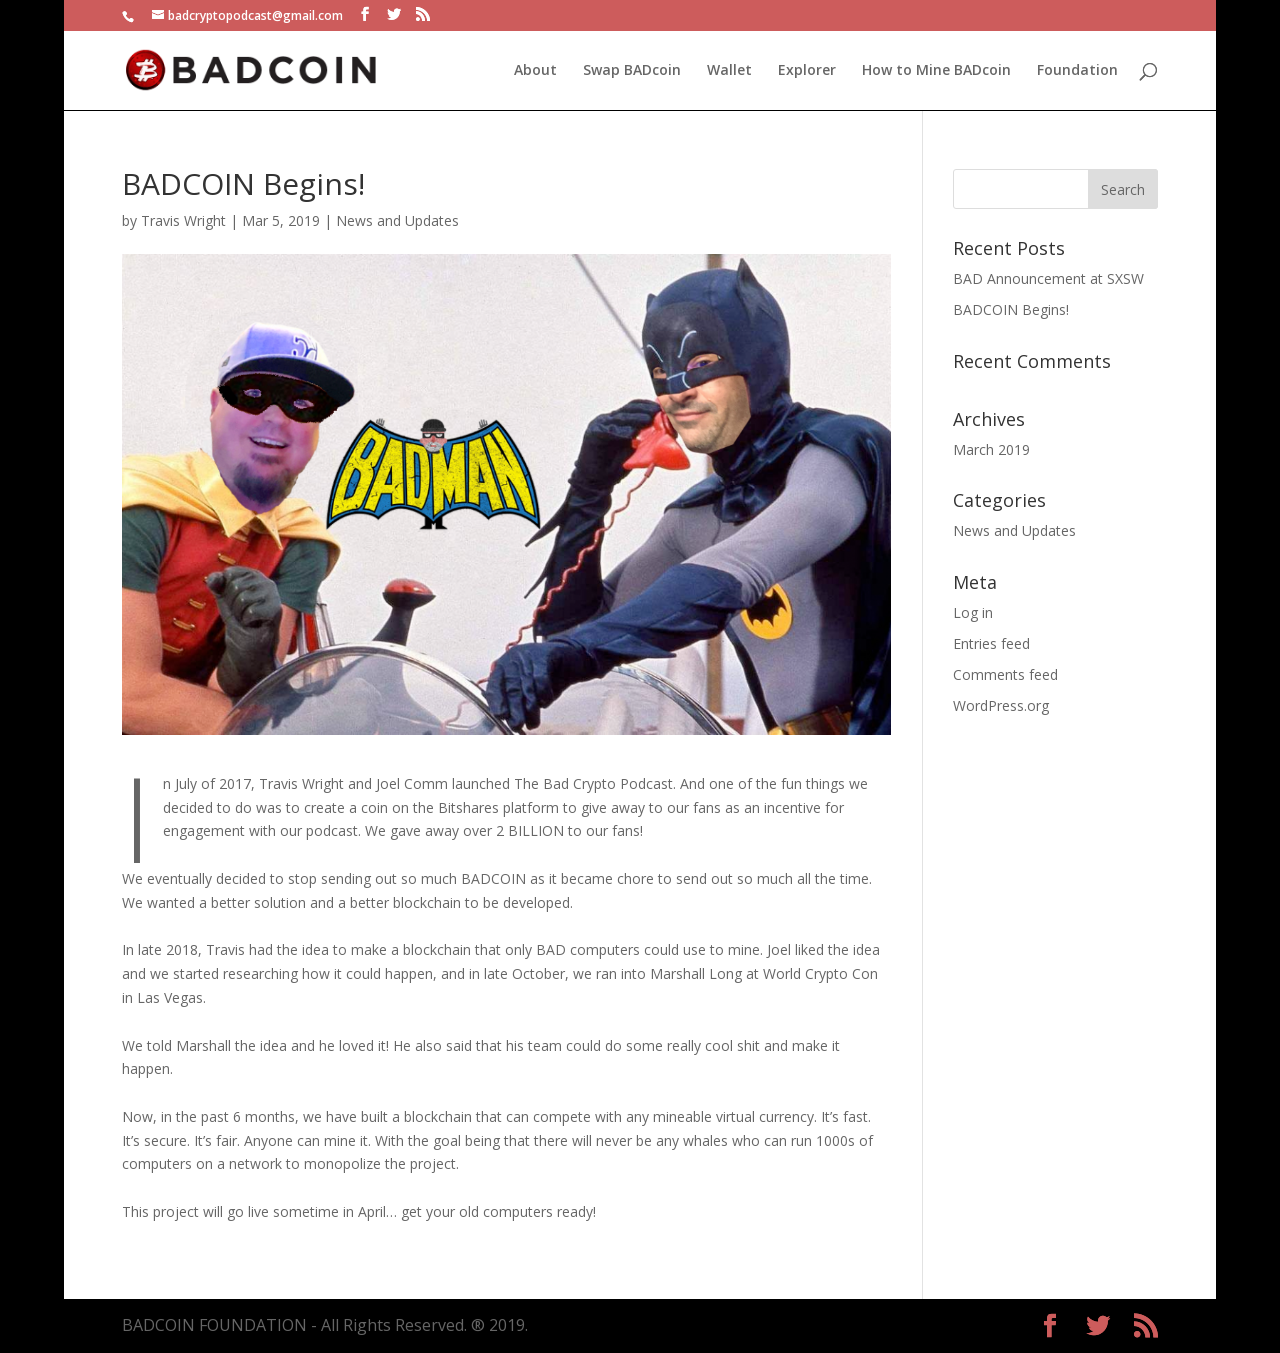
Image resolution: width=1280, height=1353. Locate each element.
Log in (973, 612)
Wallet (729, 71)
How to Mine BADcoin (936, 71)
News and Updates (397, 220)
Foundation (1077, 71)
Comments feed (1005, 674)
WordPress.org (1001, 705)
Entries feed (991, 643)
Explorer (807, 71)
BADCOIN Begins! (1011, 309)
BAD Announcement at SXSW (1048, 278)
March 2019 (991, 449)
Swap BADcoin (632, 71)
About (535, 71)
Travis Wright (183, 220)
